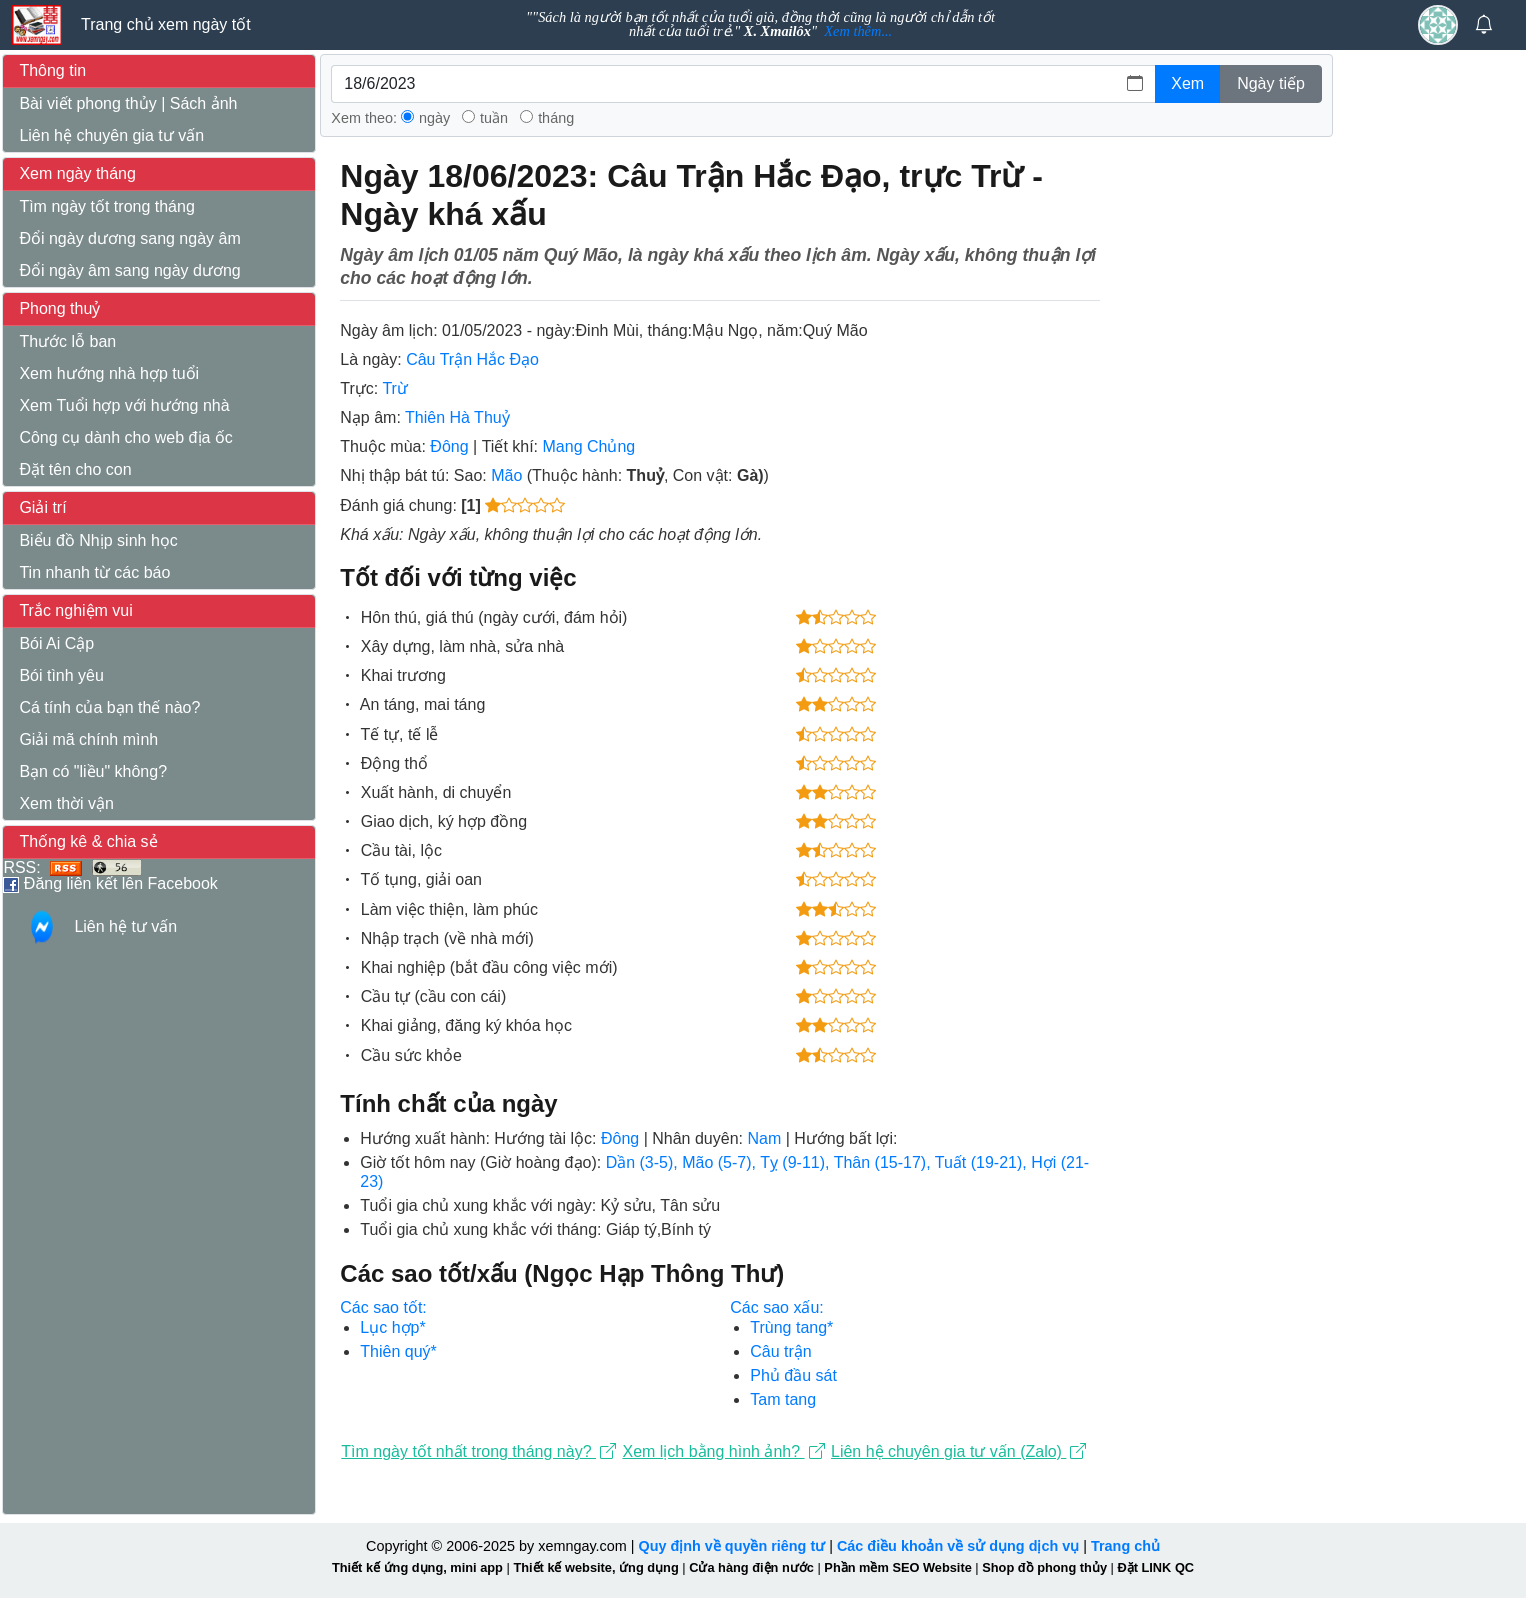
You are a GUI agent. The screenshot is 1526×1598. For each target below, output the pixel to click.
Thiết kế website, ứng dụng (597, 1567)
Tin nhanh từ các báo (94, 572)
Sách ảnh (204, 103)
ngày (434, 118)
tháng (556, 118)
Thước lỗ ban (67, 341)
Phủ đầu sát (793, 1375)
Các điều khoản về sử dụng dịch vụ (958, 1546)
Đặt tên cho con (75, 469)
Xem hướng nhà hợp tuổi (109, 373)
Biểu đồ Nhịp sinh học (98, 540)
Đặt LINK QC (1155, 1567)
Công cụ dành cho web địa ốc (125, 437)
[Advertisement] (1431, 370)
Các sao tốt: (383, 1307)
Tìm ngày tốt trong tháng (106, 206)
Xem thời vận (66, 803)
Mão (506, 475)
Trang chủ (1125, 1546)
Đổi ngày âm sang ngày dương (129, 270)
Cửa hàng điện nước (751, 1567)
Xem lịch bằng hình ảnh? (723, 1451)
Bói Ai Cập (56, 643)
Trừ (395, 388)
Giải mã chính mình (88, 739)
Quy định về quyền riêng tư (731, 1546)
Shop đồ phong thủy (1044, 1567)
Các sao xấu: (776, 1307)
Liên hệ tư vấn (97, 927)
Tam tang (783, 1399)
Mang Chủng (589, 446)
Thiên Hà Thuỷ (457, 417)
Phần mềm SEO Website (897, 1567)
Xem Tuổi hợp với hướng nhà (124, 405)
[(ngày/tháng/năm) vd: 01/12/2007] (723, 84)
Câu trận (780, 1351)
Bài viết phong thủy (87, 103)
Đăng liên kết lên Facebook (110, 883)
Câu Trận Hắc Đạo (472, 359)
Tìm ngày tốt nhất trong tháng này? (478, 1451)
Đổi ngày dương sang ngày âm (129, 238)
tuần (494, 118)
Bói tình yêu (61, 675)
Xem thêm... (858, 31)
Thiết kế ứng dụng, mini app (417, 1567)
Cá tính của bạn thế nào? (109, 707)
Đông (449, 446)
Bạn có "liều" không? (93, 771)
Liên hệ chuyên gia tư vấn (111, 135)
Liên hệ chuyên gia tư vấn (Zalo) (958, 1451)
